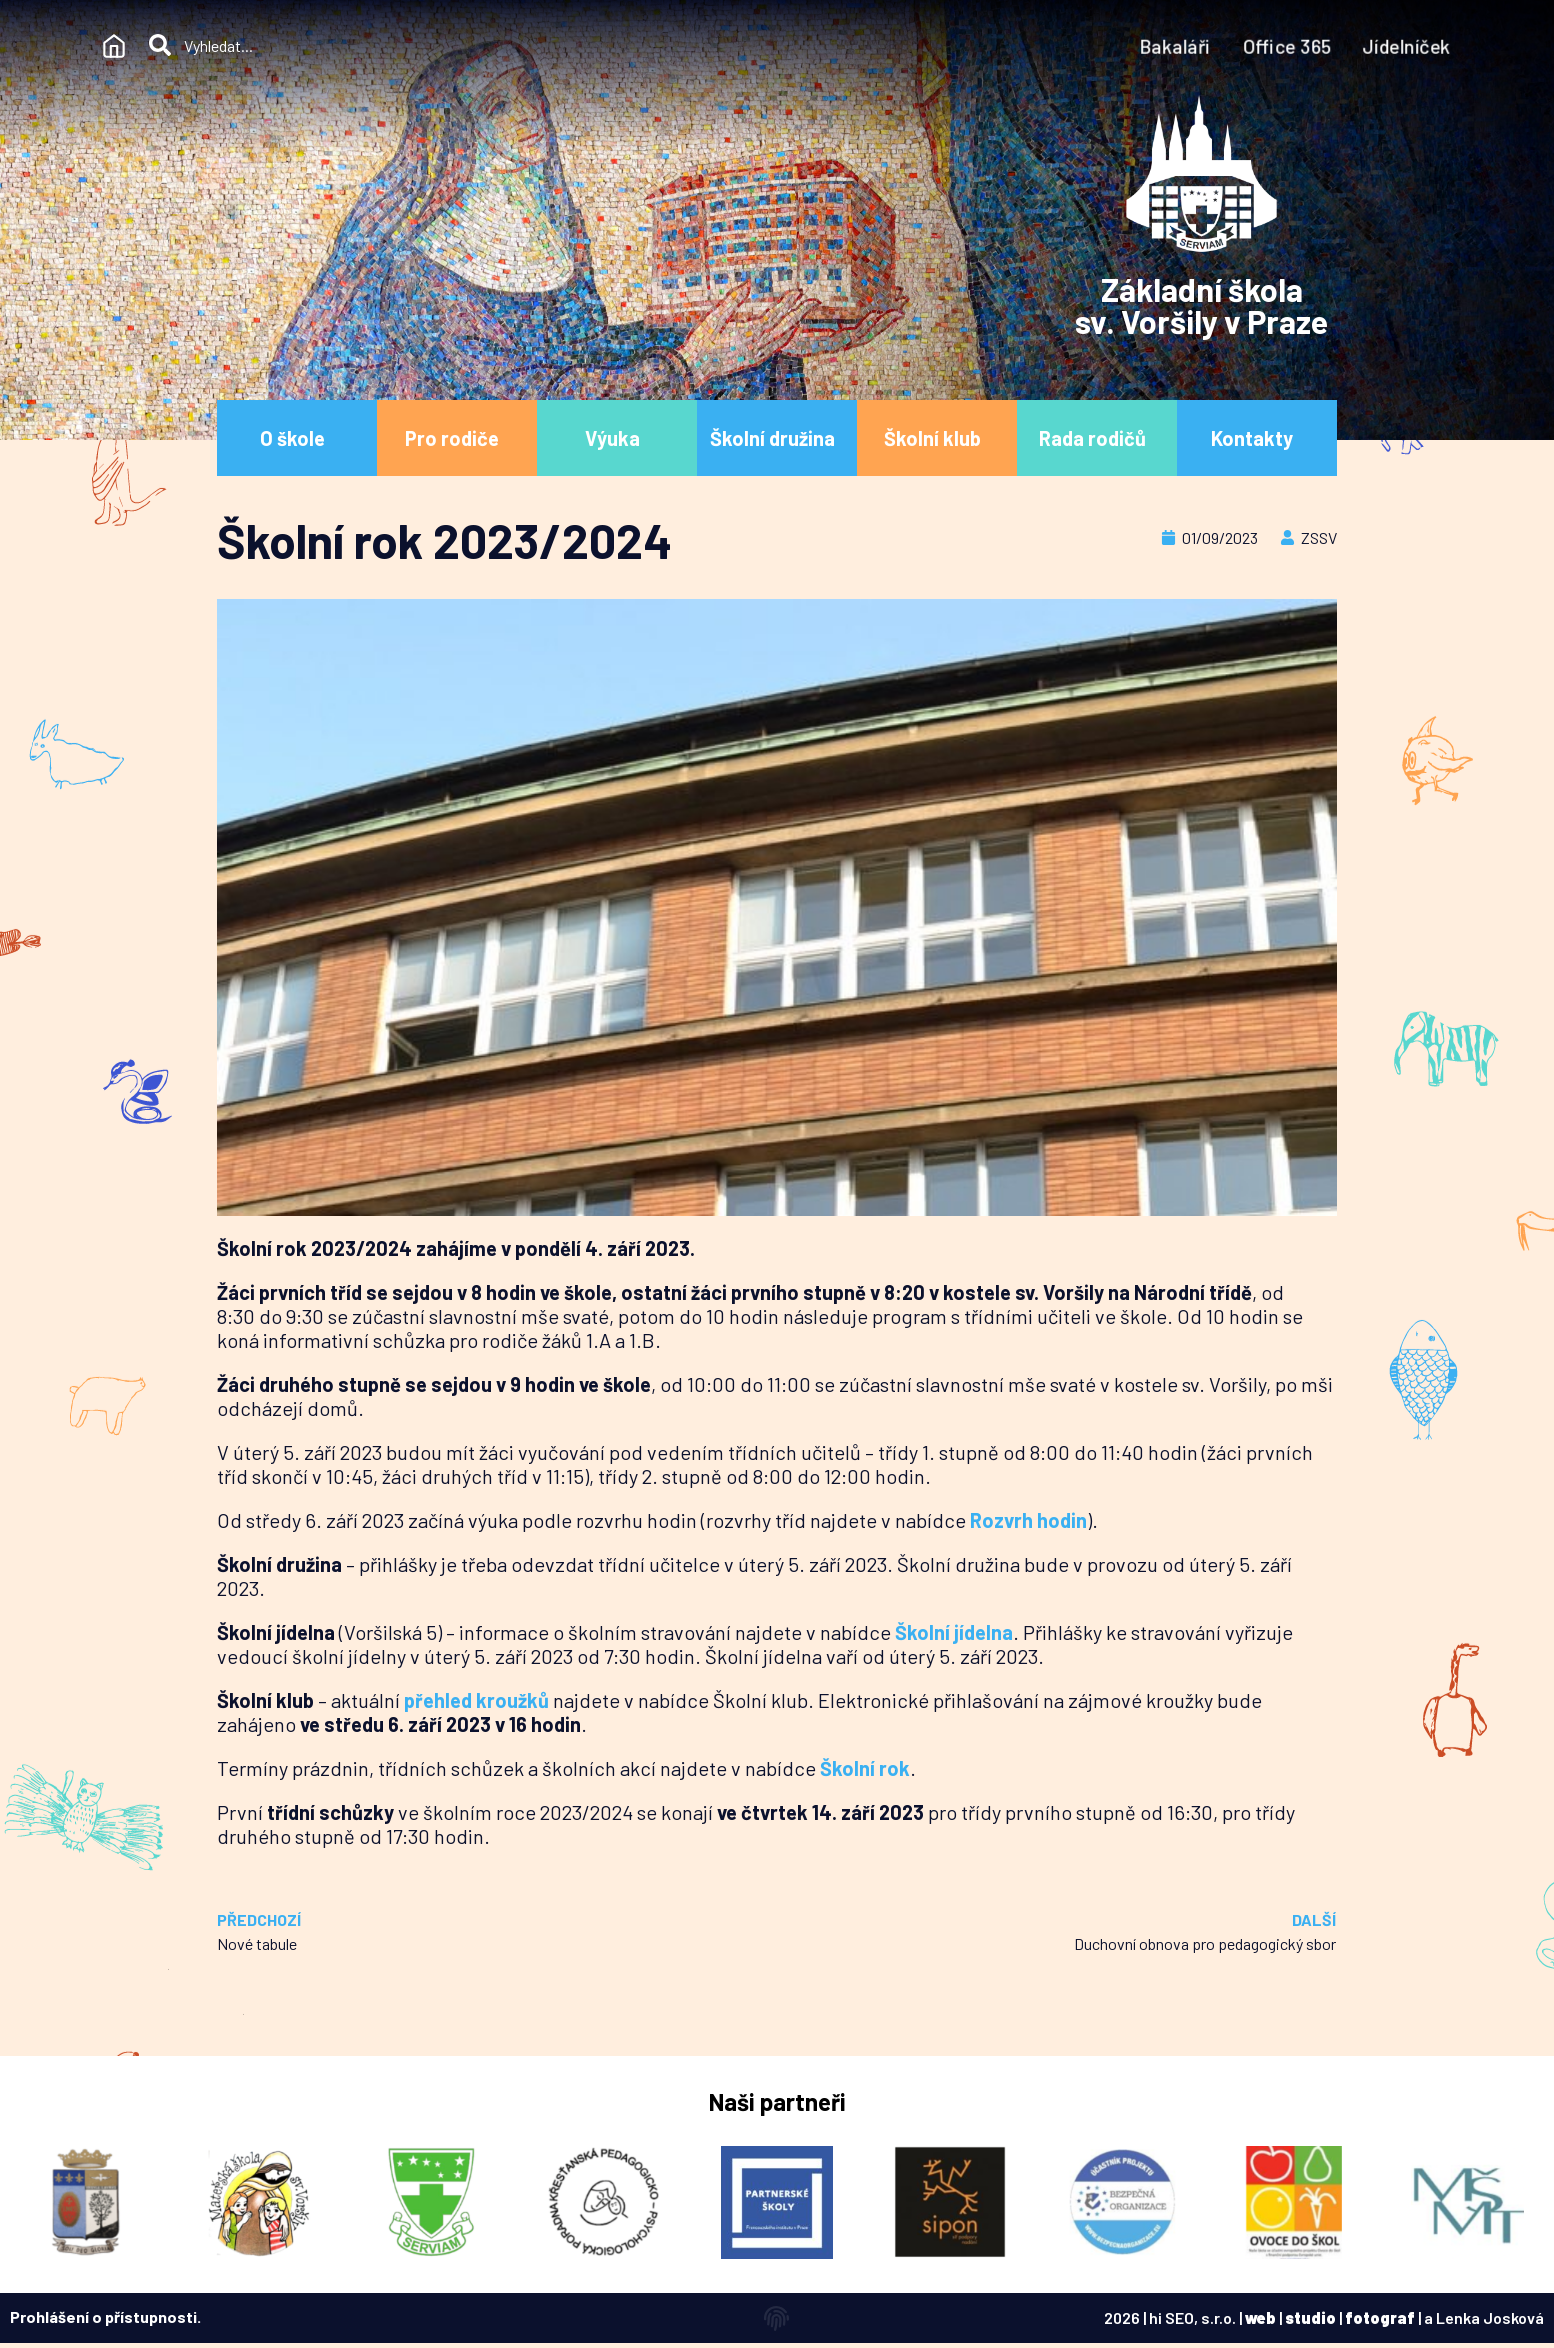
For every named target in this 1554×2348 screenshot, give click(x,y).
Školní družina (777, 438)
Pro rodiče (457, 438)
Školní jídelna (954, 1632)
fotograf (1380, 2317)
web (1260, 2317)
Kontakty (1257, 438)
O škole (297, 438)
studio (1310, 2317)
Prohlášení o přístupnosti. (105, 2316)
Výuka (617, 438)
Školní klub (937, 438)
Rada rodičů (1097, 438)
